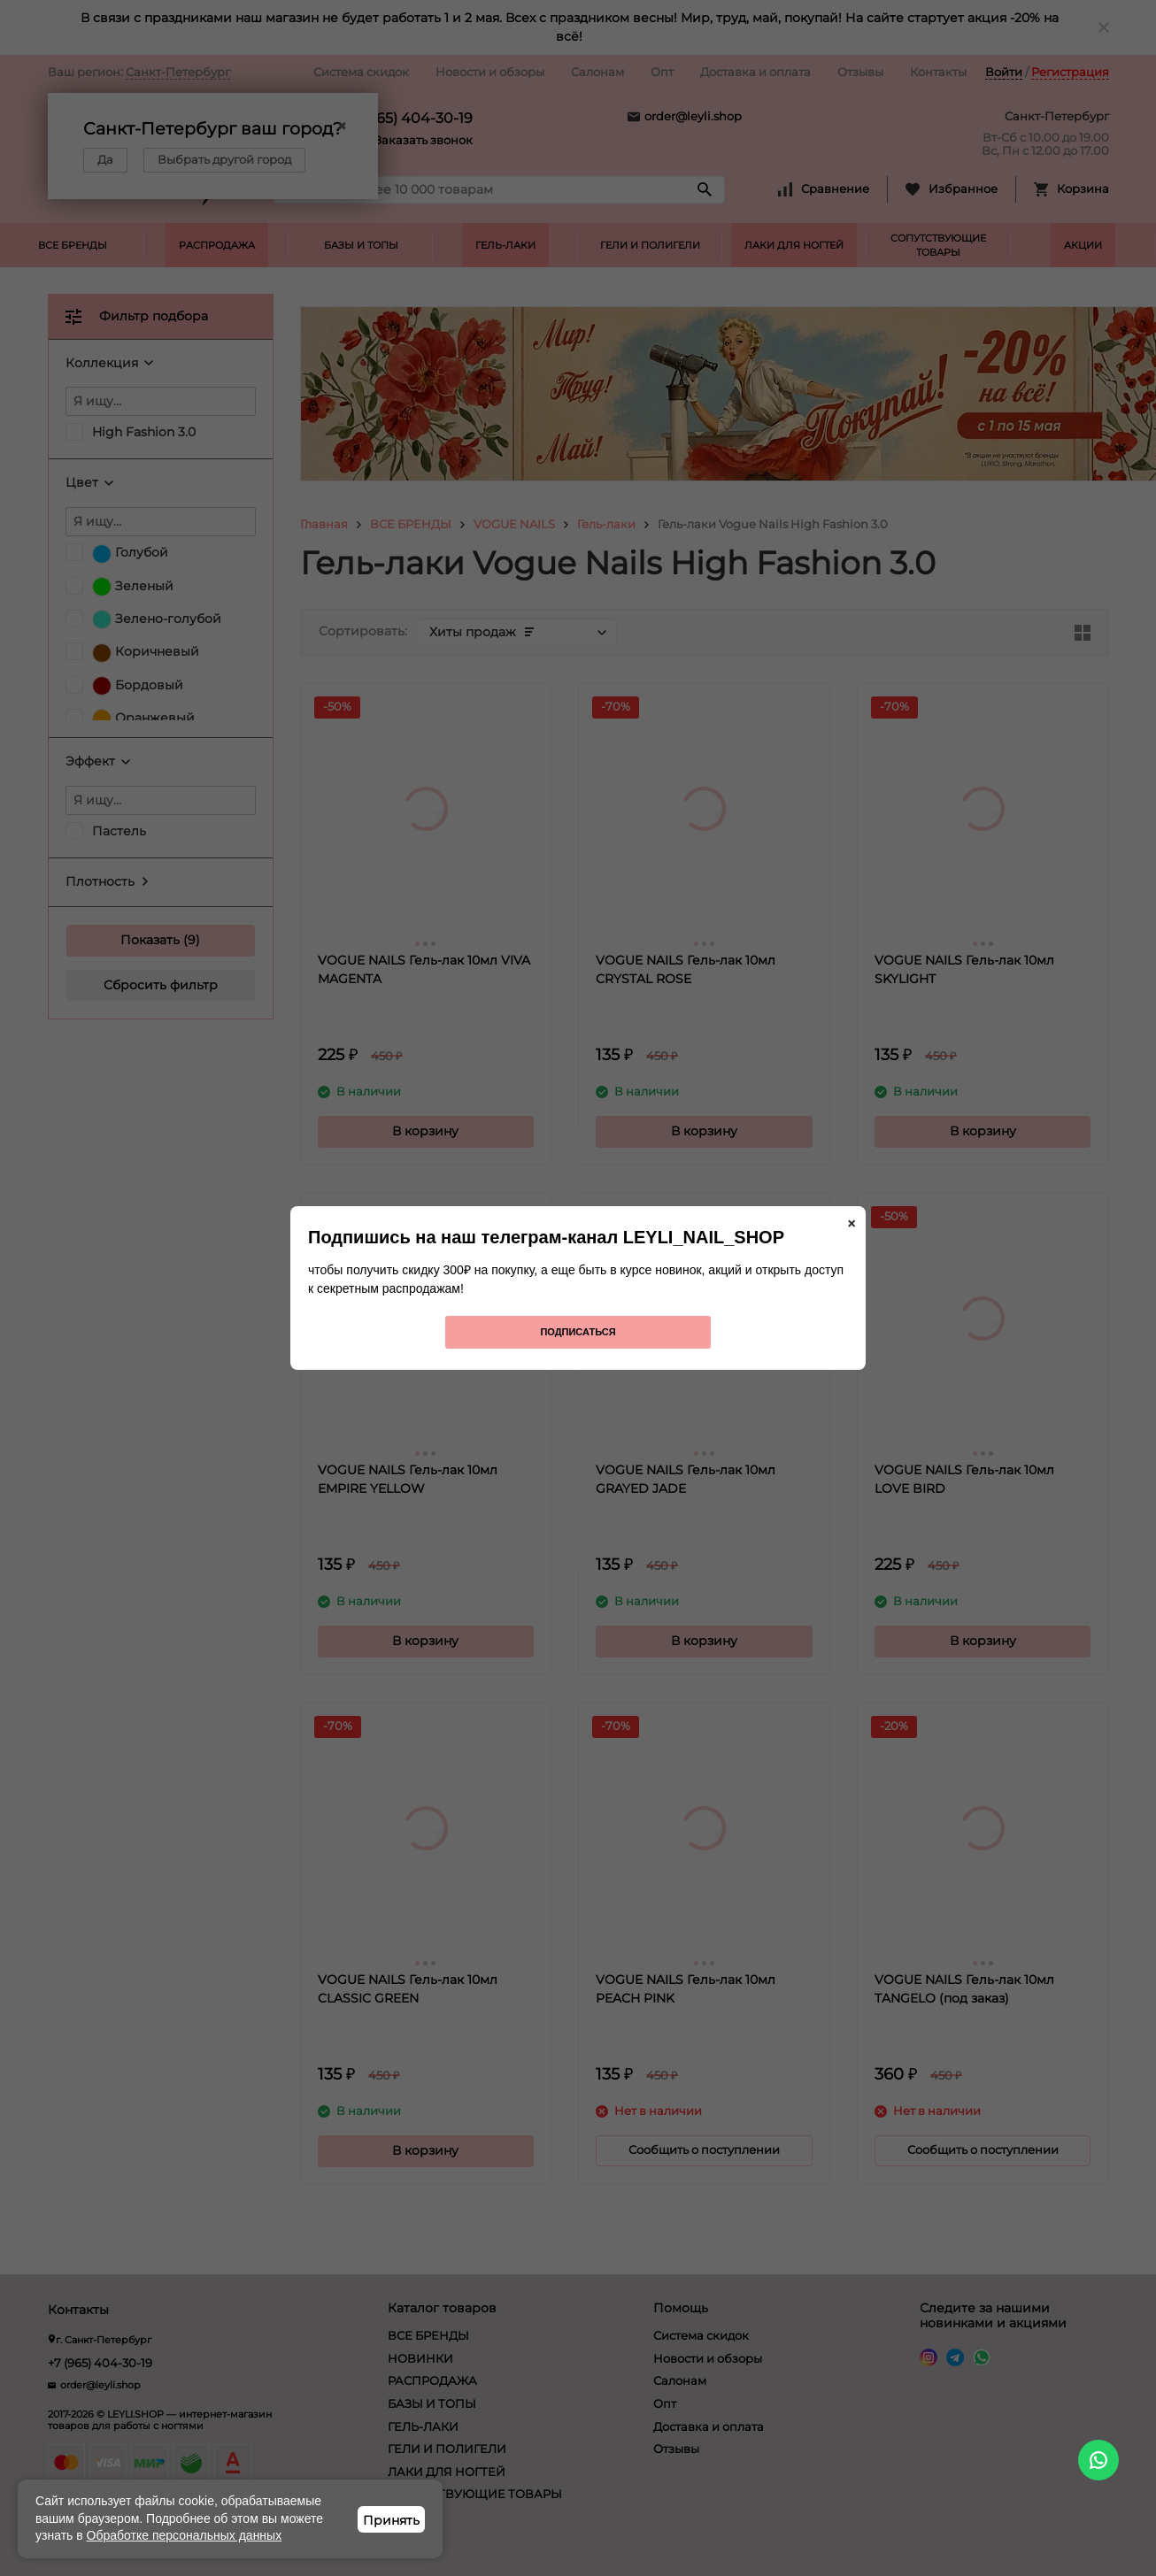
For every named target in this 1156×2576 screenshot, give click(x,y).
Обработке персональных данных (184, 2535)
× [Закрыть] (851, 1224)
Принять (391, 2520)
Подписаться (577, 1331)
